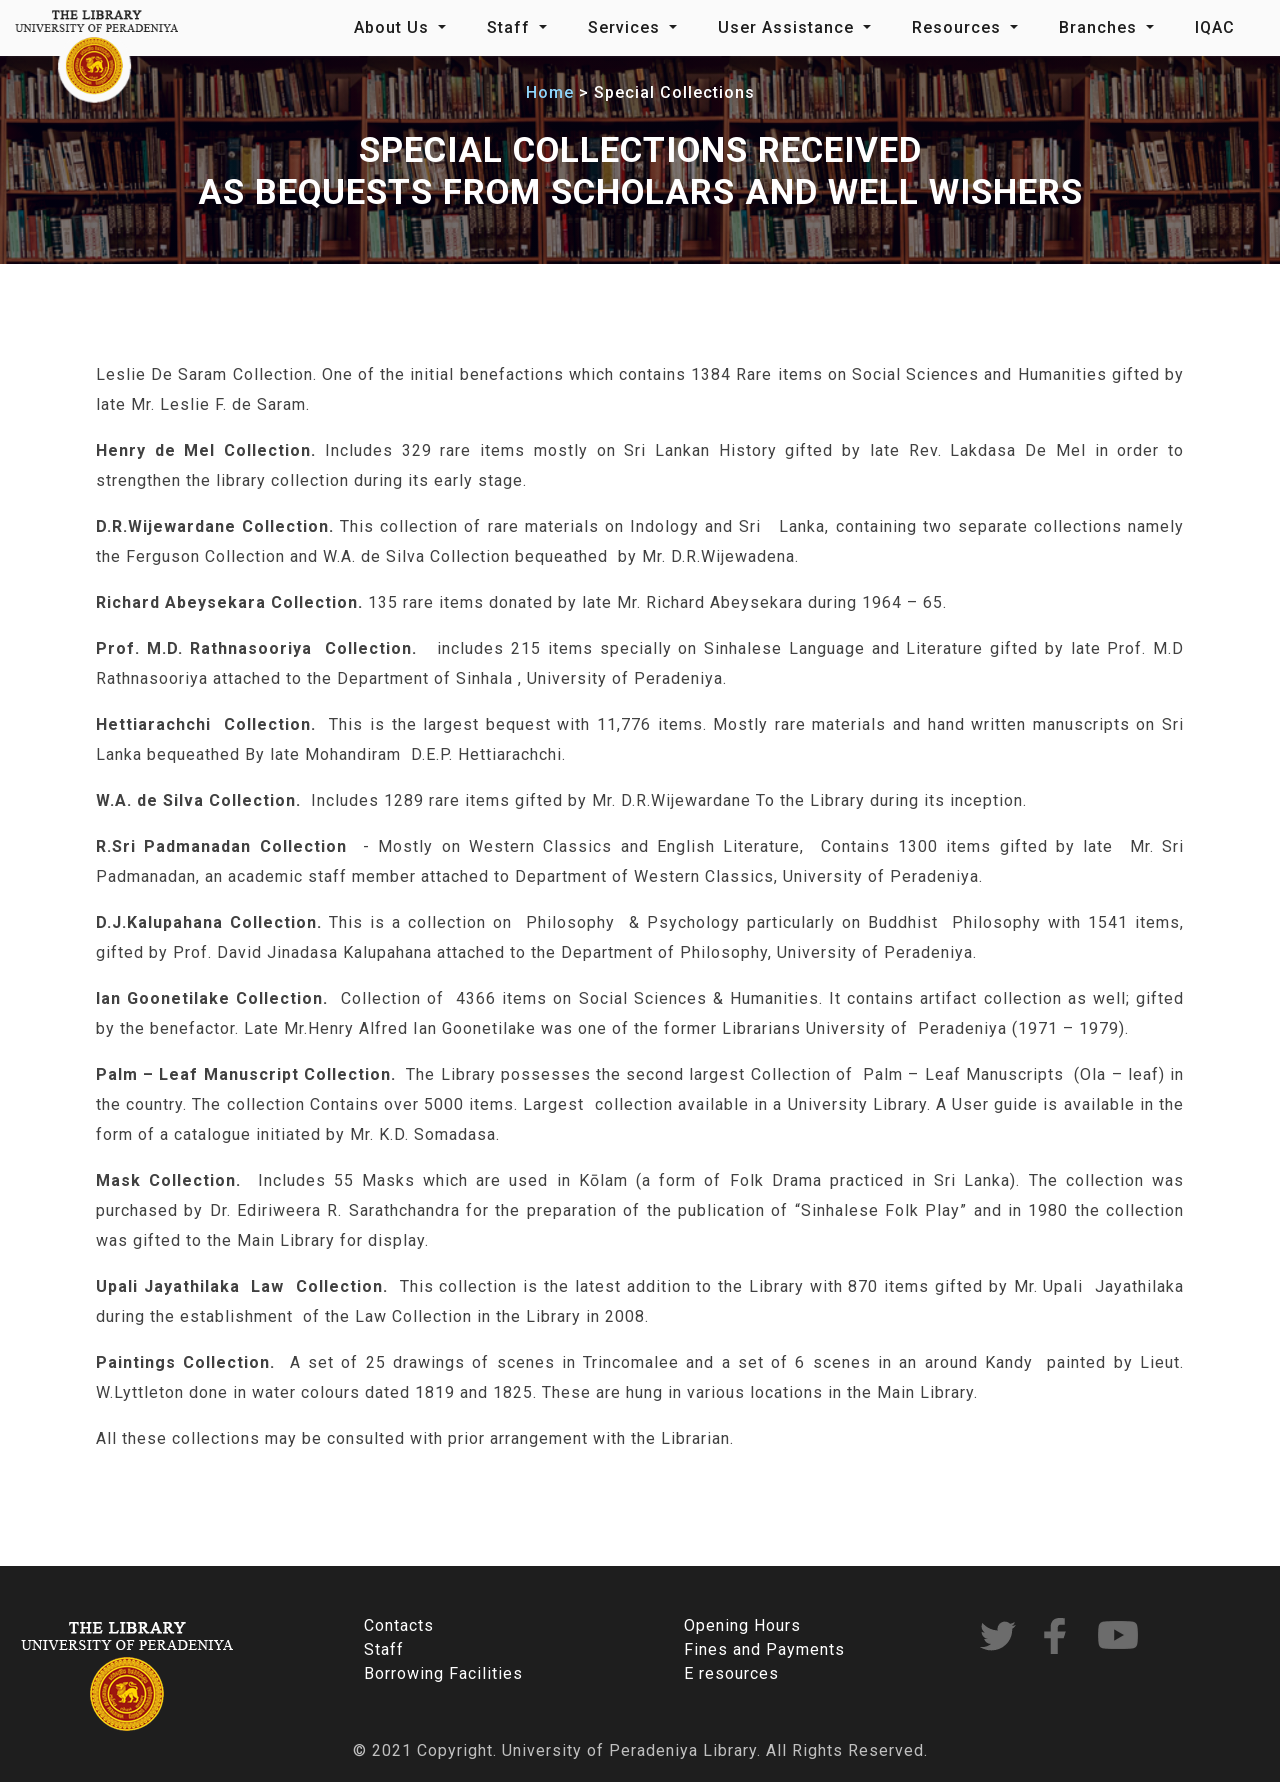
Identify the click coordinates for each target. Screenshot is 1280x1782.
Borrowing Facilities (443, 1673)
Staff (384, 1649)
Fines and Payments (764, 1649)
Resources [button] (959, 27)
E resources (731, 1673)
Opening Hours (742, 1625)
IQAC (1215, 27)
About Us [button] (394, 27)
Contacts (399, 1625)
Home (550, 92)
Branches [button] (1100, 27)
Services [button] (626, 27)
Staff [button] (511, 27)
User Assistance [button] (788, 27)
